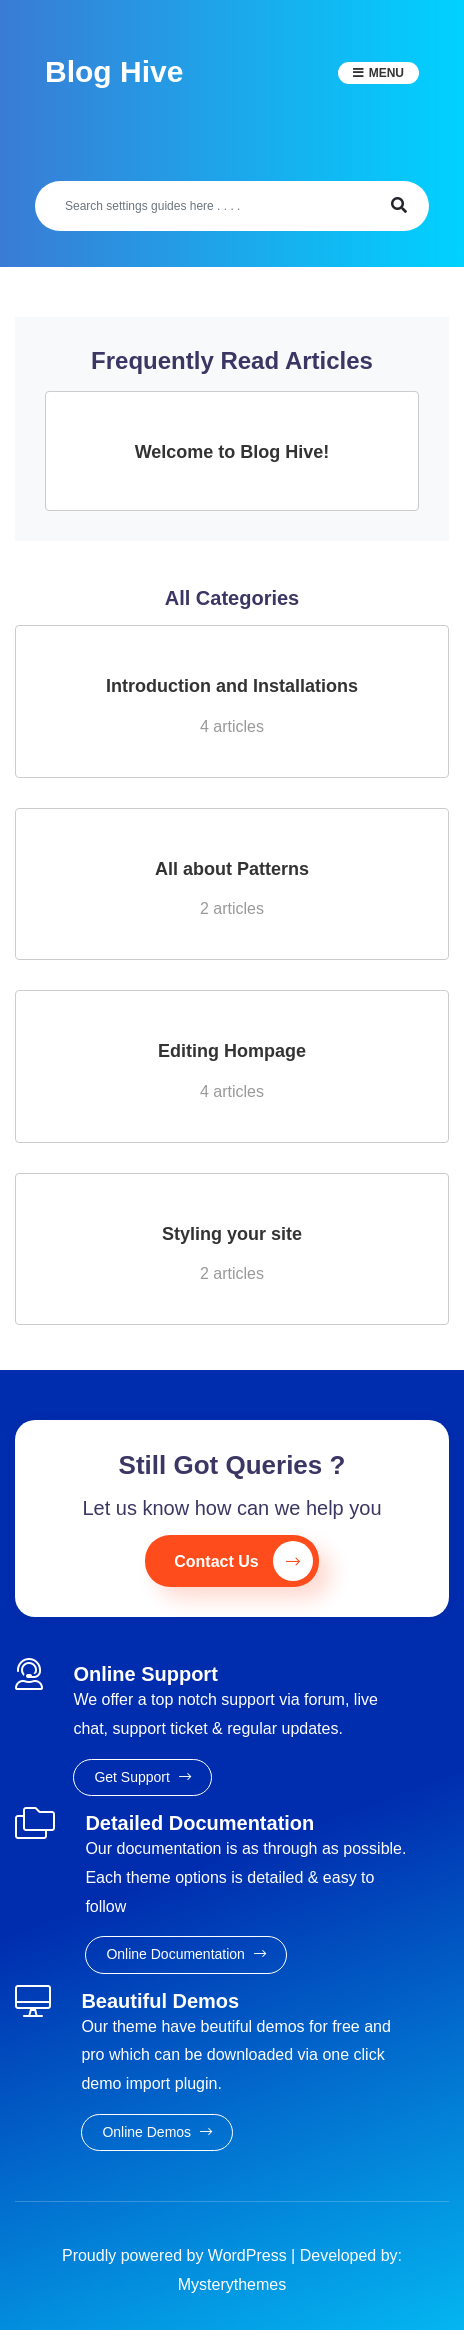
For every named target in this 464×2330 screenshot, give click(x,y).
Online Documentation (185, 1954)
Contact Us (243, 1561)
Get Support (142, 1777)
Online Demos (157, 2132)
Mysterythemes (232, 2284)
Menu (386, 73)
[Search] (202, 206)
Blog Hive (114, 71)
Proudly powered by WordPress (176, 2255)
